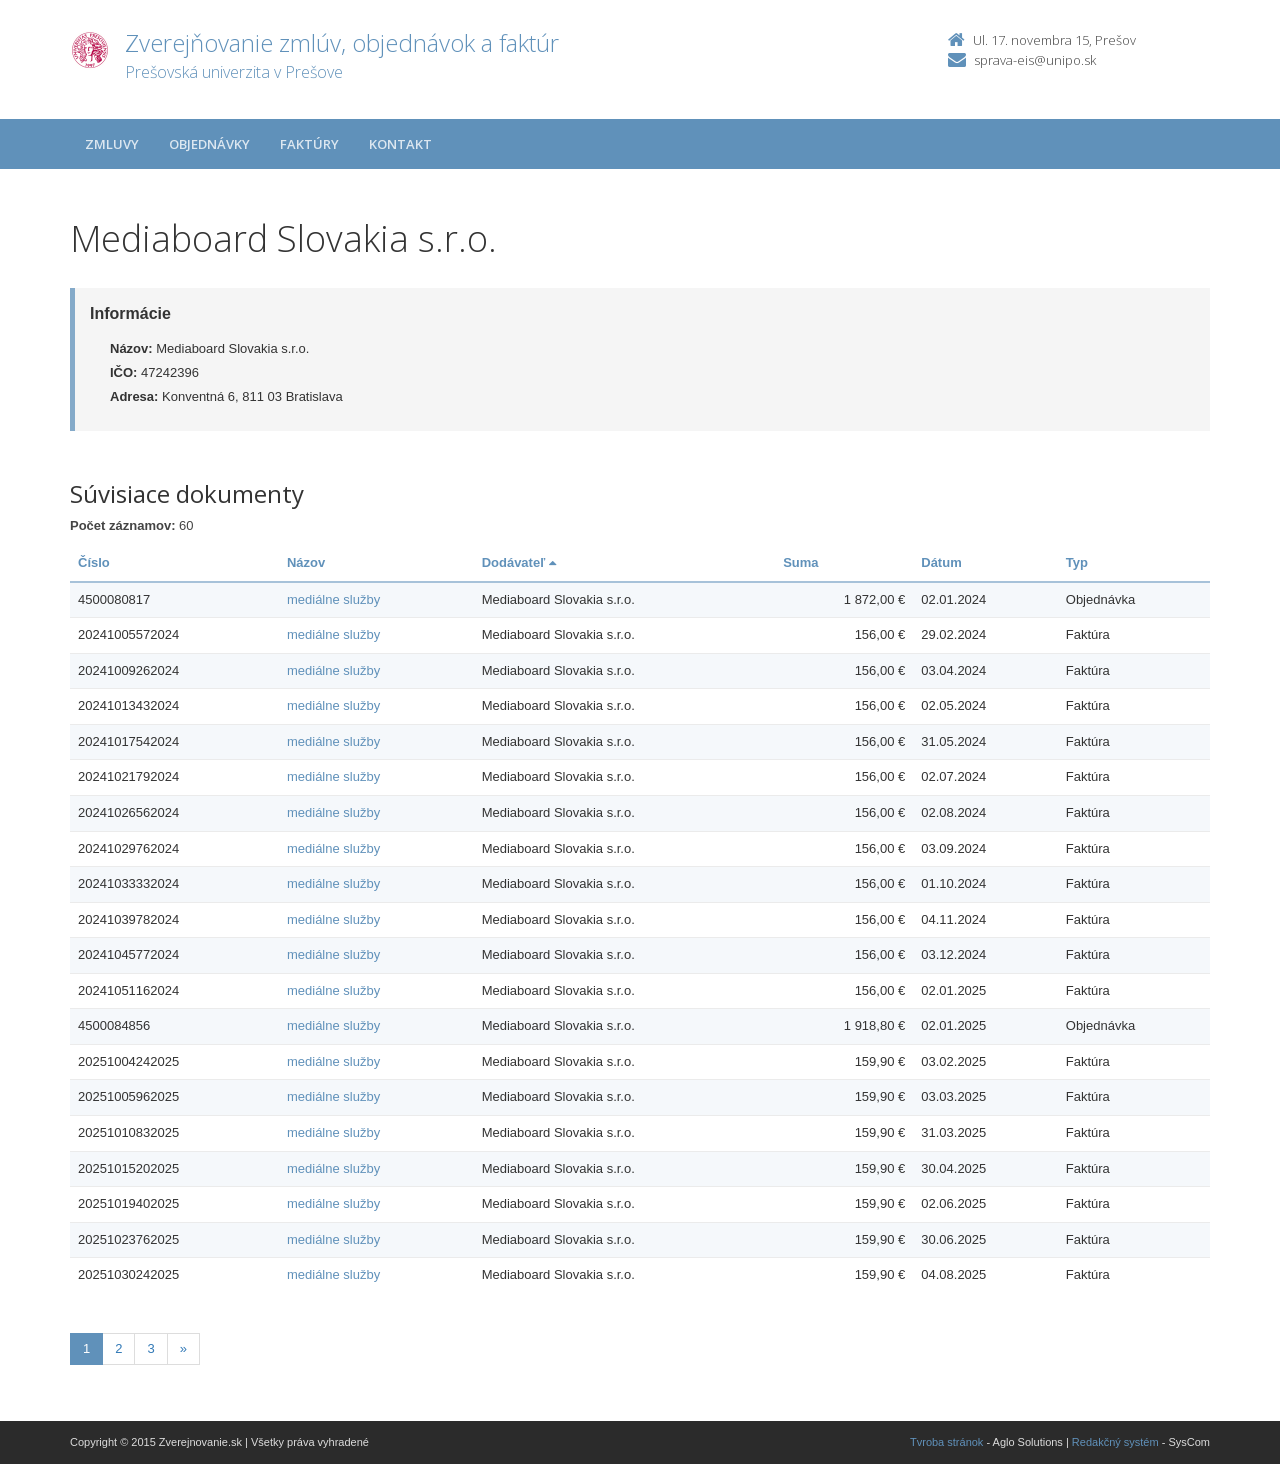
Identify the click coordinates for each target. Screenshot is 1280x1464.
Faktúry (309, 144)
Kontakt (400, 144)
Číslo (94, 562)
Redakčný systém (1115, 1442)
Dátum (941, 562)
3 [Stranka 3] (150, 1348)
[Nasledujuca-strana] (183, 1349)
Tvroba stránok (946, 1442)
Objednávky (209, 144)
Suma (800, 562)
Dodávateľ (519, 562)
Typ (1077, 562)
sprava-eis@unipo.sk (1035, 60)
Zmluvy (112, 144)
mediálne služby (333, 599)
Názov (306, 562)
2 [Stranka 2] (118, 1348)
